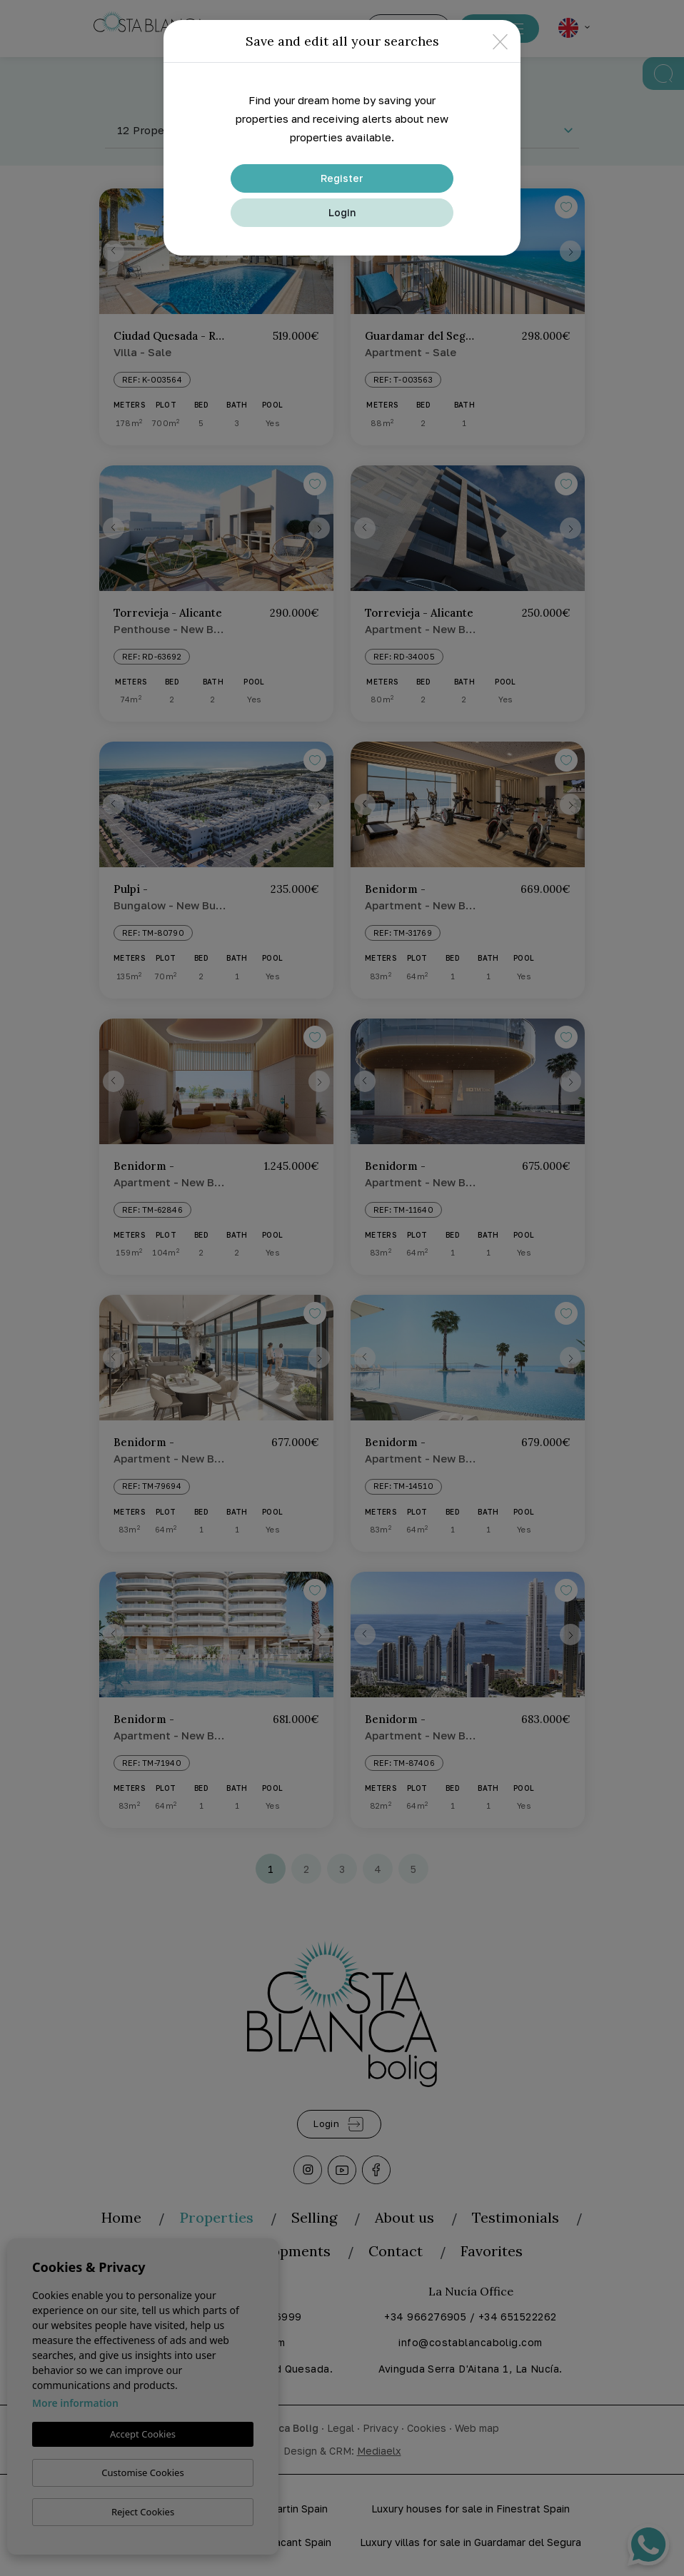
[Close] (500, 41)
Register (342, 178)
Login (342, 212)
